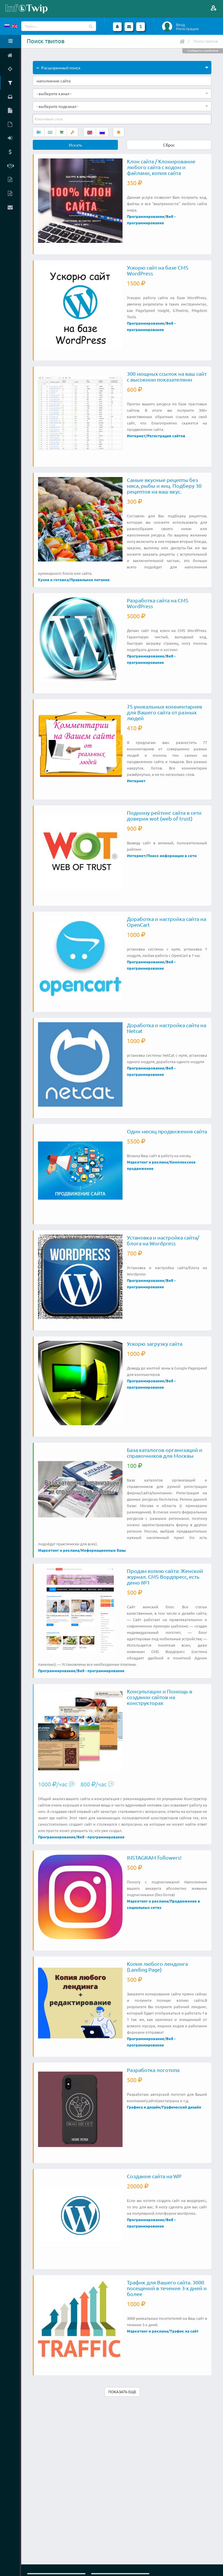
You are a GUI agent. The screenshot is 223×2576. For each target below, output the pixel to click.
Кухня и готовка (53, 579)
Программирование (145, 216)
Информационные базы (103, 1550)
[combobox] (122, 93)
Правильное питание (90, 579)
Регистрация (187, 29)
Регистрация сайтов (166, 435)
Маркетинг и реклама (147, 1161)
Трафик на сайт (184, 2330)
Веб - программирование (101, 1670)
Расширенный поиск (59, 67)
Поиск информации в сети (172, 855)
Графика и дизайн (143, 2106)
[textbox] (49, 119)
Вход (180, 25)
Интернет (136, 435)
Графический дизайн (181, 2106)
